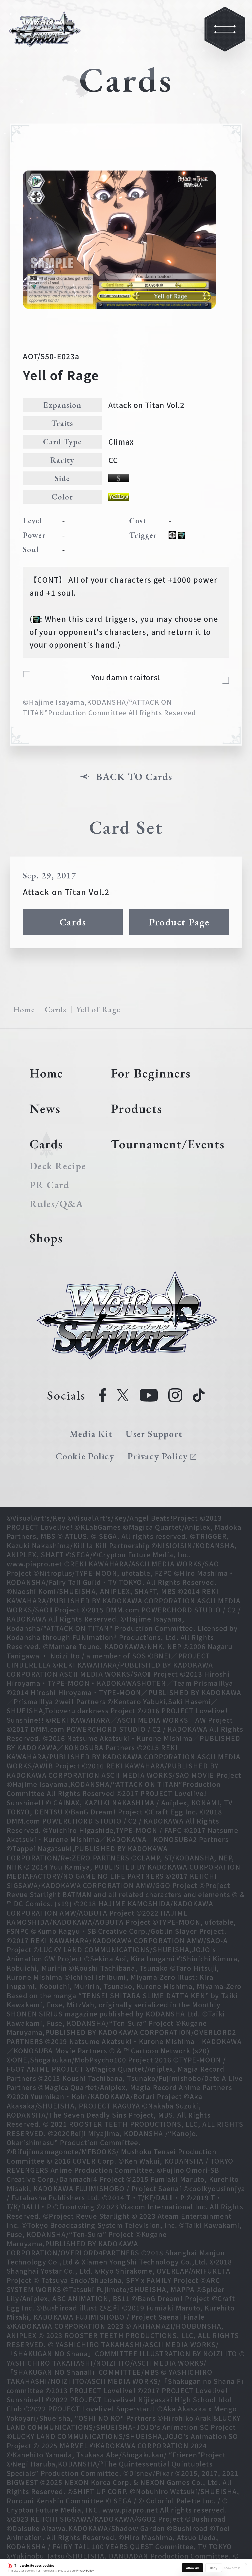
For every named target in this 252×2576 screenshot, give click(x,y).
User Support (154, 1434)
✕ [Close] (246, 2564)
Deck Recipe (58, 1166)
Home (24, 1009)
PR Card (49, 1185)
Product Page (179, 922)
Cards (73, 922)
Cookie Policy (85, 1456)
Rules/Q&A (56, 1204)
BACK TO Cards (134, 776)
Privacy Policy (85, 2570)
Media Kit (91, 1434)
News (45, 1108)
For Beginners (151, 1073)
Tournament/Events (168, 1144)
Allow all (192, 2568)
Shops (46, 1238)
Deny (213, 2568)
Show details (232, 2568)
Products (136, 1108)
